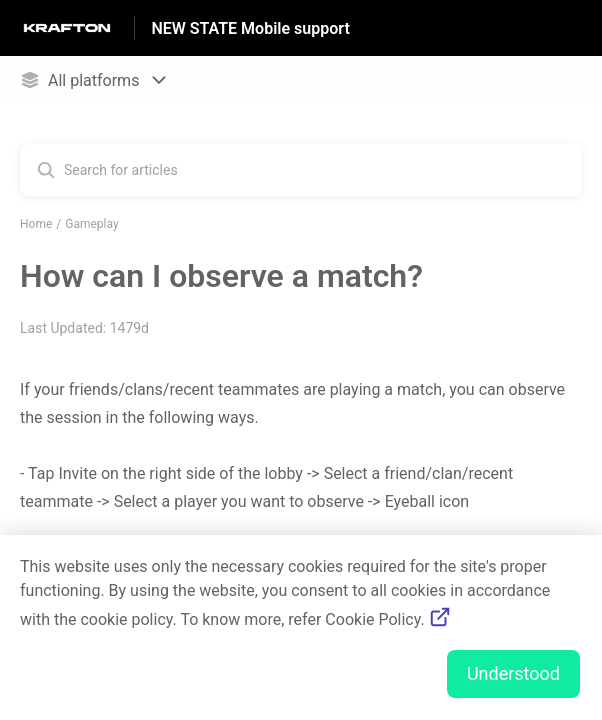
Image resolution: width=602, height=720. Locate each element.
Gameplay (91, 224)
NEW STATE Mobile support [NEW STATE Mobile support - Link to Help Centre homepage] (250, 28)
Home (36, 224)
